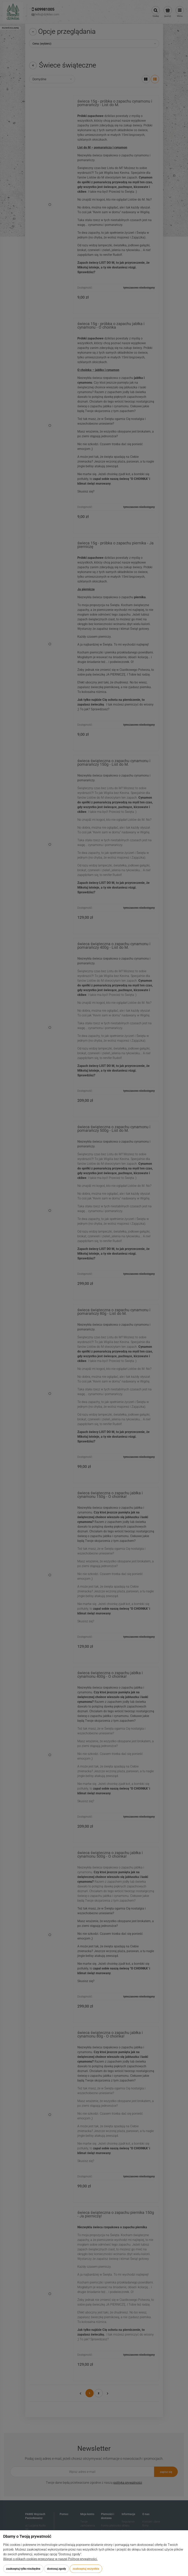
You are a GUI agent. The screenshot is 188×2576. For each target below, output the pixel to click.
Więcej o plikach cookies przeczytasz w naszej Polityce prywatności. (50, 2559)
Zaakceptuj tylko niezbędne (23, 2568)
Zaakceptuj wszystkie (86, 2568)
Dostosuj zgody (56, 2568)
